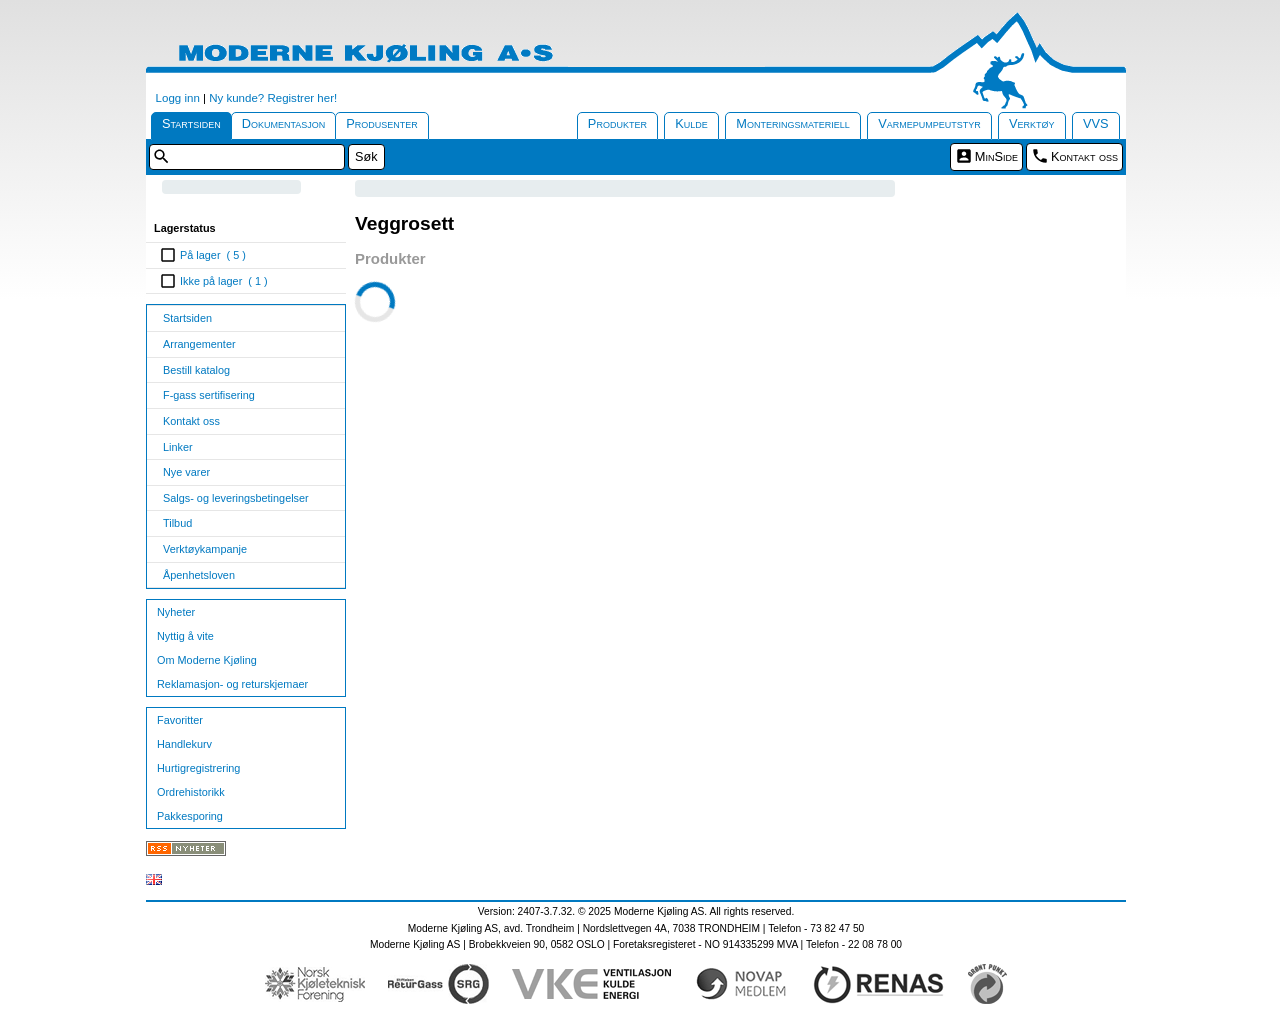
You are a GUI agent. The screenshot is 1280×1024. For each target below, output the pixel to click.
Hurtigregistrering (198, 768)
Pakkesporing (190, 816)
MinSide (996, 156)
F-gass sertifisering (209, 395)
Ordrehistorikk (191, 792)
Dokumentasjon (284, 123)
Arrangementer (199, 344)
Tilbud (177, 523)
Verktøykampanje (205, 549)
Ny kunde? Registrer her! (273, 98)
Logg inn (178, 98)
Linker (178, 447)
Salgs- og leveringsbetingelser (236, 498)
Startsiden (191, 123)
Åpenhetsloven (199, 575)
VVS (1096, 123)
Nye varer (186, 472)
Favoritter (180, 720)
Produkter (617, 123)
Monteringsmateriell (793, 123)
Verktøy (1032, 123)
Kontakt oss (1084, 156)
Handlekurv (184, 744)
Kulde (691, 123)
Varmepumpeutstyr (929, 123)
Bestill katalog (196, 370)
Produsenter (382, 123)
